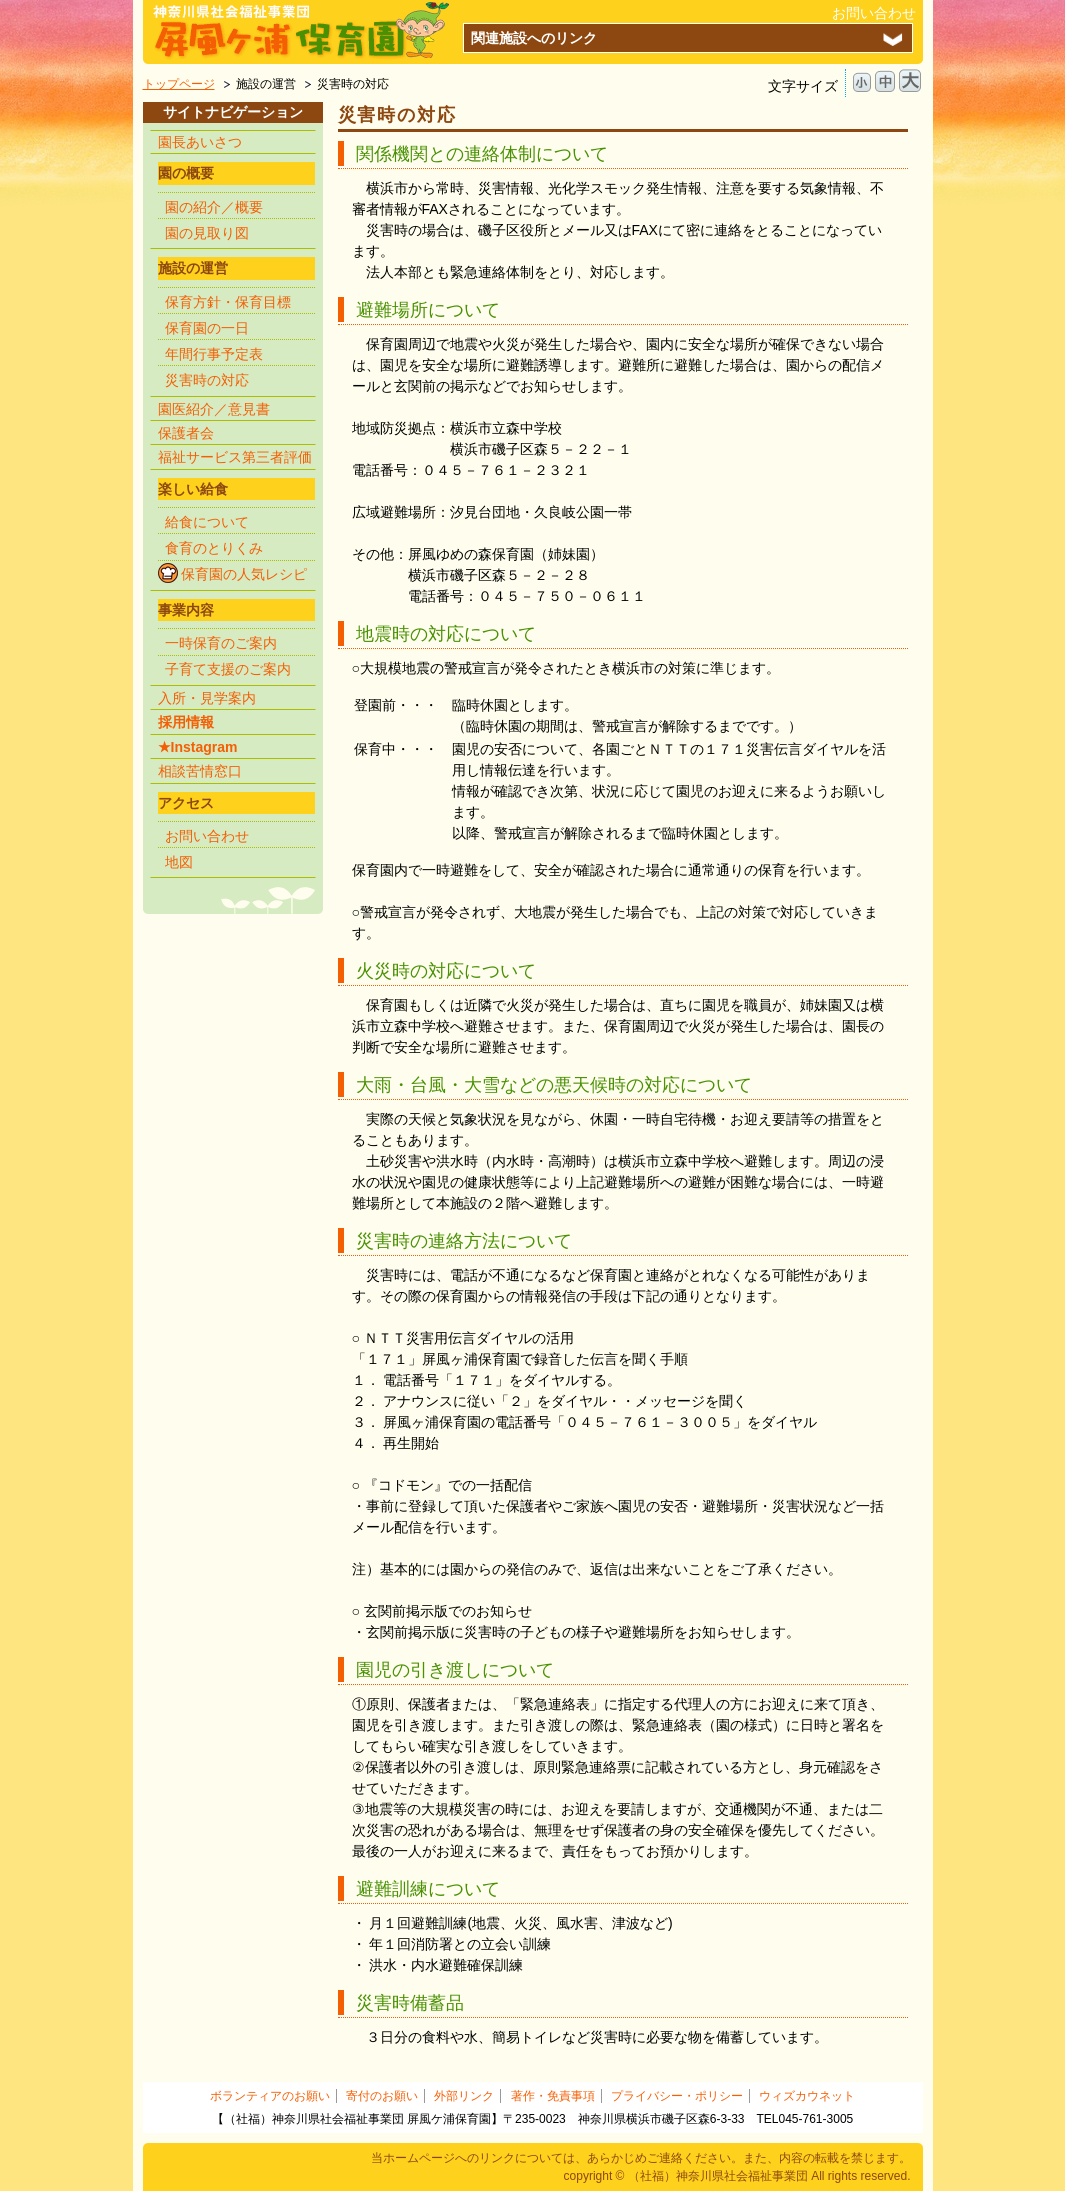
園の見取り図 (207, 233)
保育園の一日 (207, 328)
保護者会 (186, 433)
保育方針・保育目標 (228, 302)
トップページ (179, 84)
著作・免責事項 (553, 2096)
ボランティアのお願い (270, 2096)
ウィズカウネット (807, 2096)
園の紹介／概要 (214, 207)
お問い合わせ (874, 13)
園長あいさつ (200, 142)
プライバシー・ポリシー (677, 2096)
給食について (207, 522)
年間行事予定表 (214, 354)
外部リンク (464, 2096)
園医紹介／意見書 (214, 409)
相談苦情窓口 (200, 771)
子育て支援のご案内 (228, 669)
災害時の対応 (207, 380)
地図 (179, 862)
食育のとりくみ (214, 548)
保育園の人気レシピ (244, 574)
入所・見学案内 (207, 698)
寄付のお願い (382, 2096)
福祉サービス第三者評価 (235, 457)
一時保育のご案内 (221, 643)
